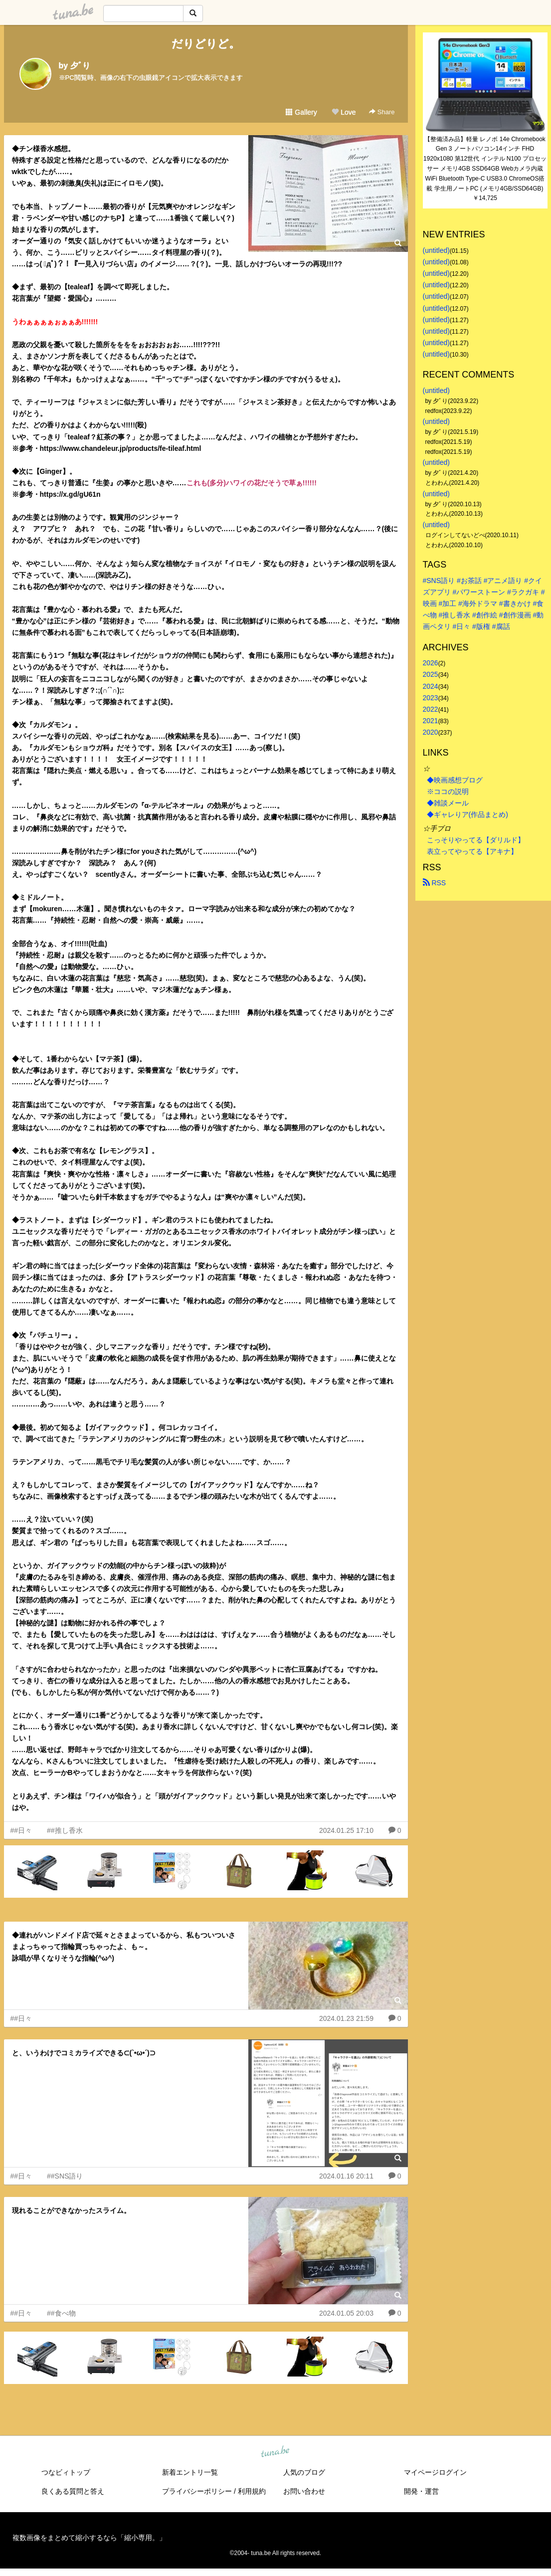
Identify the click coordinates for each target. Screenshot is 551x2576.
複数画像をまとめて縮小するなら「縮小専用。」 (89, 2538)
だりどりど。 (206, 43)
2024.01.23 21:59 (346, 2018)
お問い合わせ (304, 2491)
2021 (430, 721)
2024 (430, 686)
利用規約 (252, 2491)
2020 (430, 732)
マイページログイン (435, 2472)
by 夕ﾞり (74, 65)
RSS (434, 883)
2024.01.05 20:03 (346, 2313)
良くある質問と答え (72, 2491)
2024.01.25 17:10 (346, 1830)
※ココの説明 (448, 791)
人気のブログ (304, 2472)
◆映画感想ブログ (455, 780)
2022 (430, 709)
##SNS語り (65, 2176)
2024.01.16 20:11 (346, 2176)
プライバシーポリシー (197, 2491)
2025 (430, 674)
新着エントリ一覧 (190, 2472)
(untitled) (436, 250)
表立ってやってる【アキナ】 (472, 851)
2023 (430, 698)
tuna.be (275, 2452)
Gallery (301, 112)
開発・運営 (421, 2491)
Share (381, 112)
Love (344, 112)
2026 (430, 663)
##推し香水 (65, 1830)
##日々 (21, 1830)
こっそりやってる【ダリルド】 (476, 840)
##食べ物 (61, 2313)
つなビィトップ (65, 2472)
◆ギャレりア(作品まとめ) (467, 814)
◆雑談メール (448, 803)
